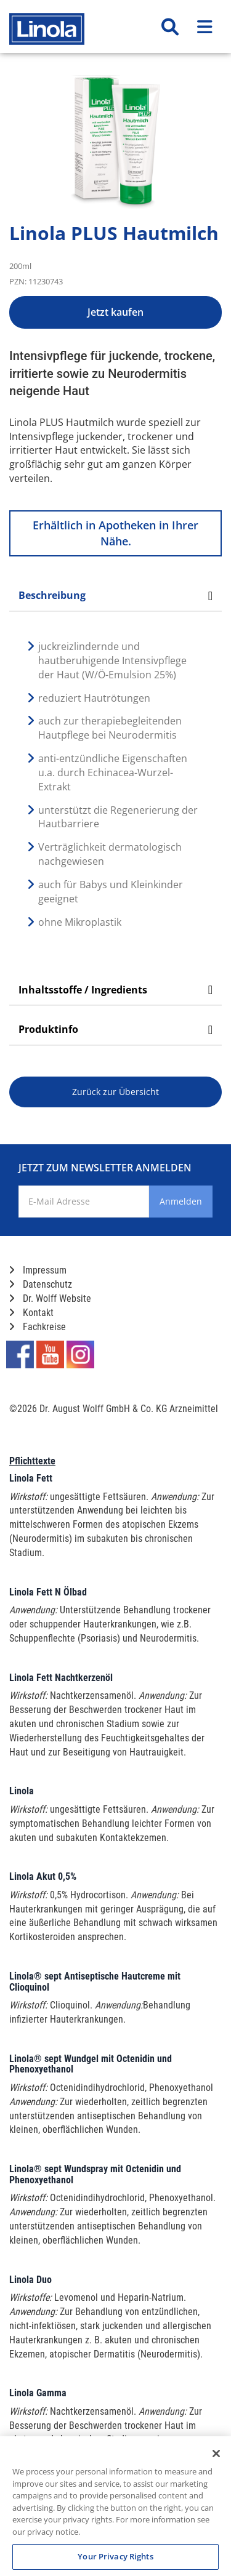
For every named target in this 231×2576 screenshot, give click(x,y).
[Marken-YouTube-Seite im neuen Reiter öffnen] (50, 1354)
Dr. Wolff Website (50, 1298)
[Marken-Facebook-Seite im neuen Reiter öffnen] (20, 1354)
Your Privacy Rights (115, 2556)
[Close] (216, 2453)
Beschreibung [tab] (115, 595)
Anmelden (181, 1201)
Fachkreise (37, 1327)
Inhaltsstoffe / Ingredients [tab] (115, 990)
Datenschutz (40, 1284)
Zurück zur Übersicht (115, 1091)
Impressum (38, 1270)
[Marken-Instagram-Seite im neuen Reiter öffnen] (80, 1354)
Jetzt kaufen (115, 312)
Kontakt (31, 1312)
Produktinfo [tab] (115, 1029)
